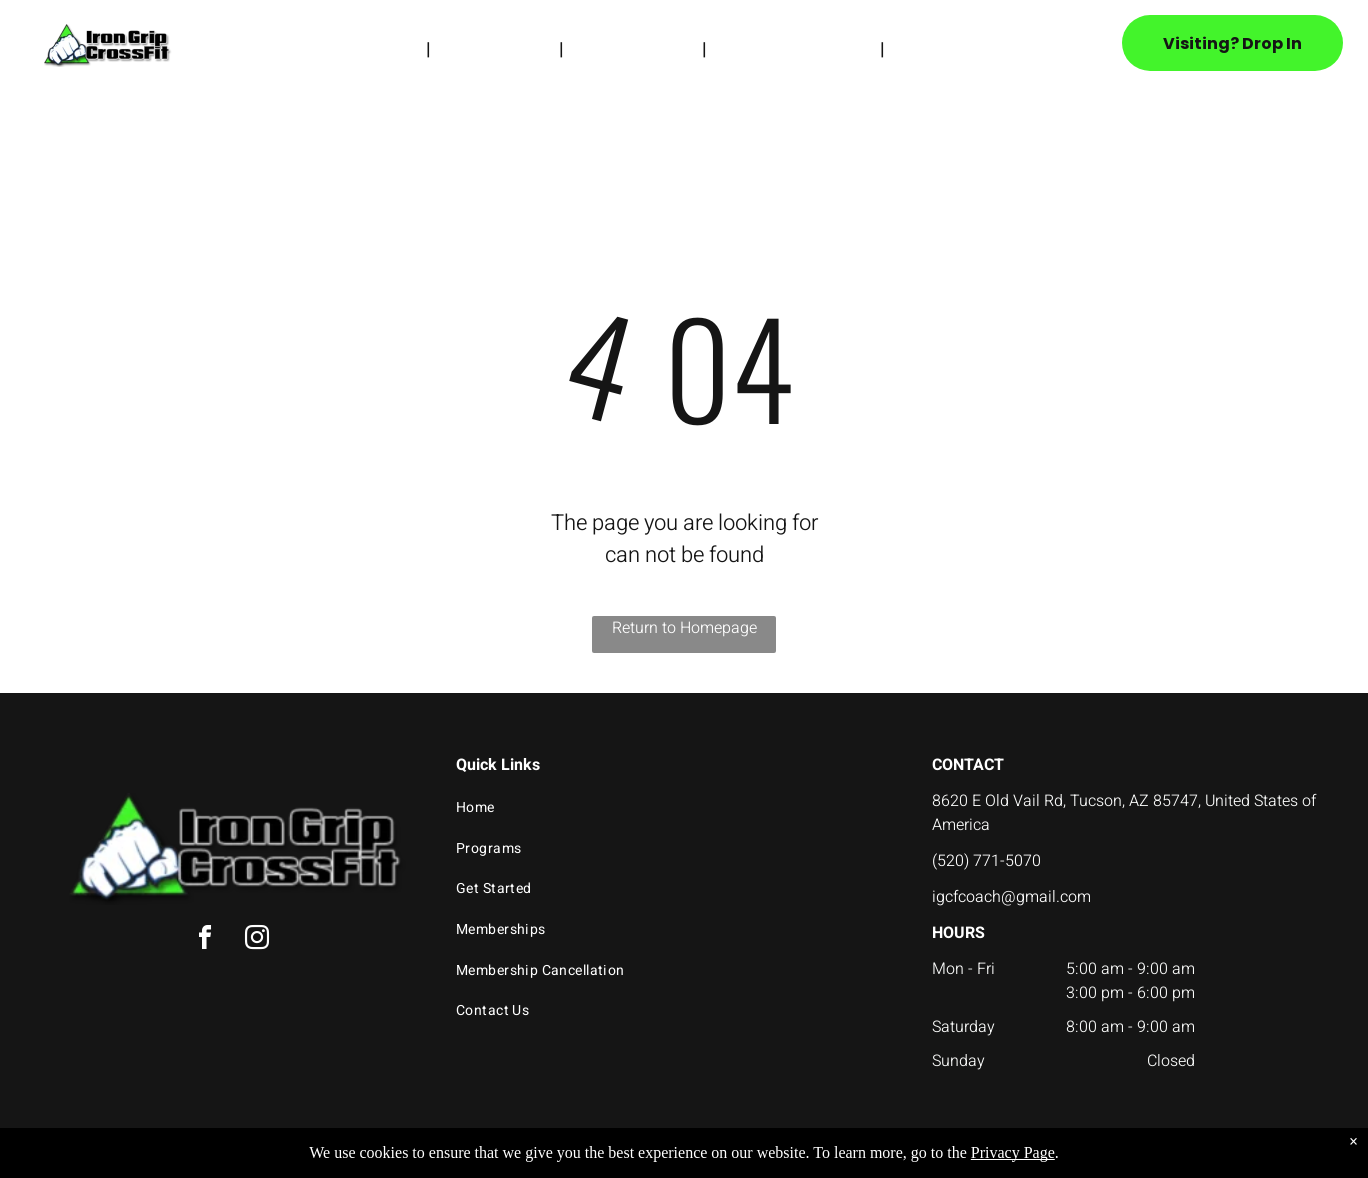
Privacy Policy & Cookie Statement (559, 1160)
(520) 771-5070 (986, 861)
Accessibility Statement (724, 1160)
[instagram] (257, 940)
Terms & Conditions (849, 1160)
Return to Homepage (684, 628)
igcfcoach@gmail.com (1011, 897)
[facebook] (205, 940)
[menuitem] (388, 49)
